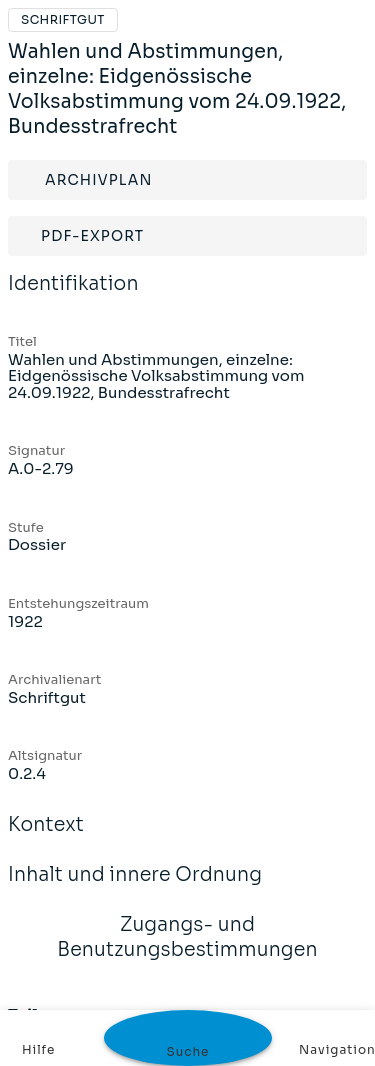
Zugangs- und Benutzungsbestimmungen (187, 950)
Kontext (46, 838)
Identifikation (73, 297)
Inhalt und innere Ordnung (135, 888)
